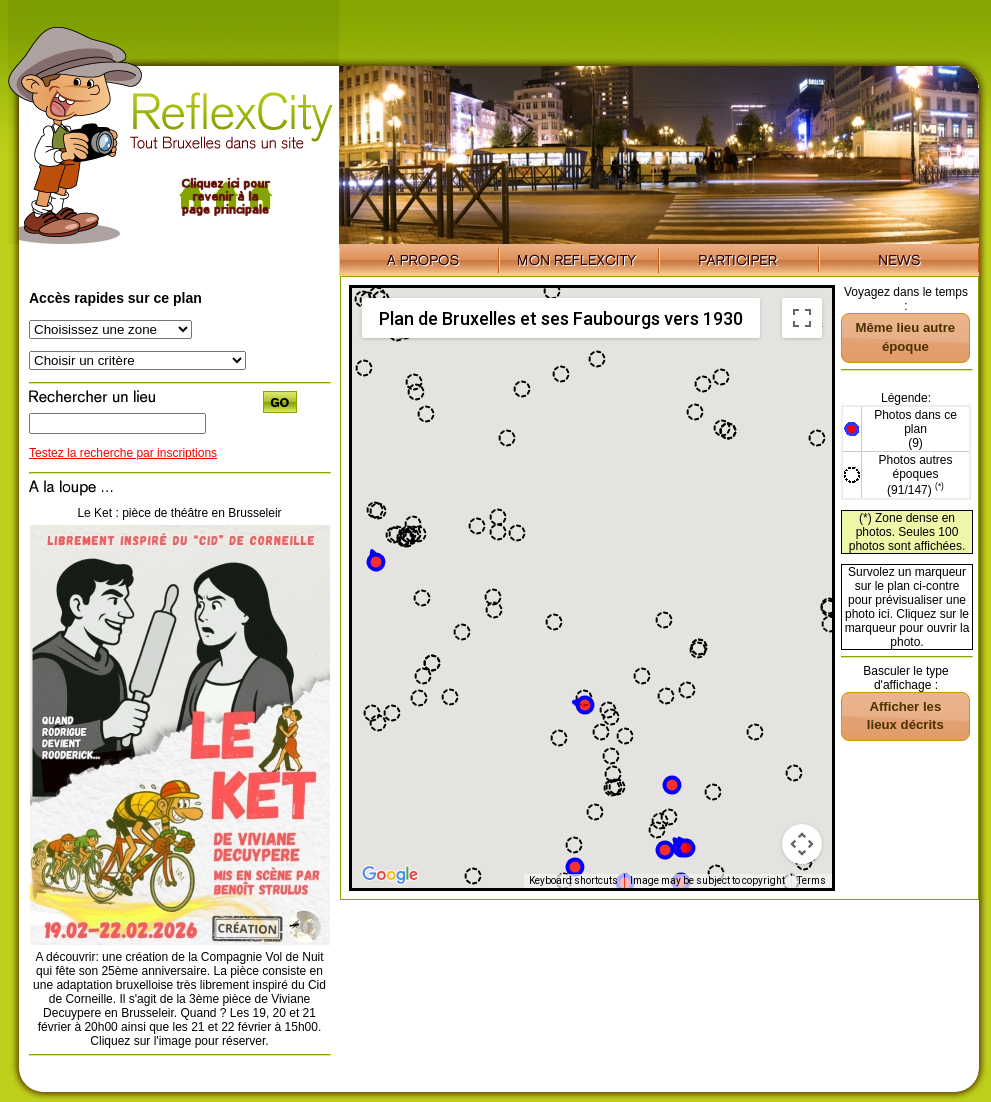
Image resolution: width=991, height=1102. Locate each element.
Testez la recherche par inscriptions (123, 453)
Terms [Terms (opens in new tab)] (811, 880)
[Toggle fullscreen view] (802, 318)
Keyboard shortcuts (573, 880)
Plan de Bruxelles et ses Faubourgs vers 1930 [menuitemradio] (561, 318)
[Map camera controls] (802, 844)
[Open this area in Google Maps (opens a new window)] (390, 875)
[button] (375, 560)
